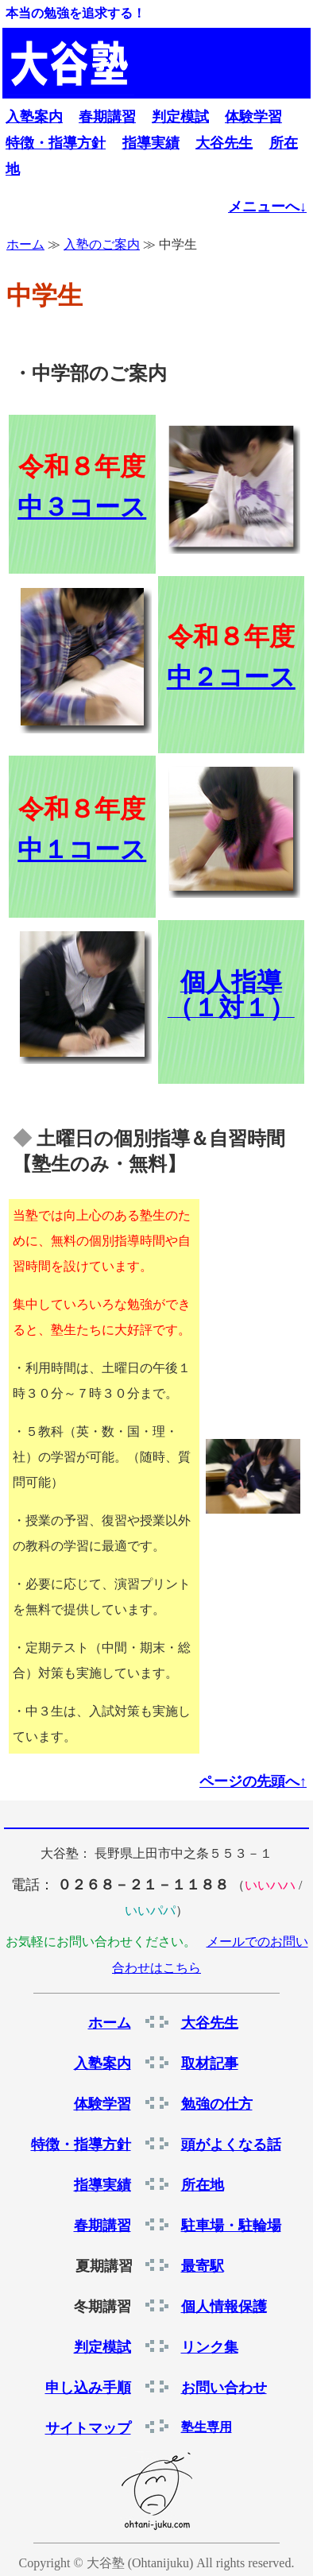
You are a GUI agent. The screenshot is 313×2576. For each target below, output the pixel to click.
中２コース (231, 677)
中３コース (81, 507)
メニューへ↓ (267, 207)
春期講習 (107, 117)
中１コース (81, 849)
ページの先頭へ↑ (253, 1781)
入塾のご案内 (102, 244)
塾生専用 (206, 2427)
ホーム (25, 244)
